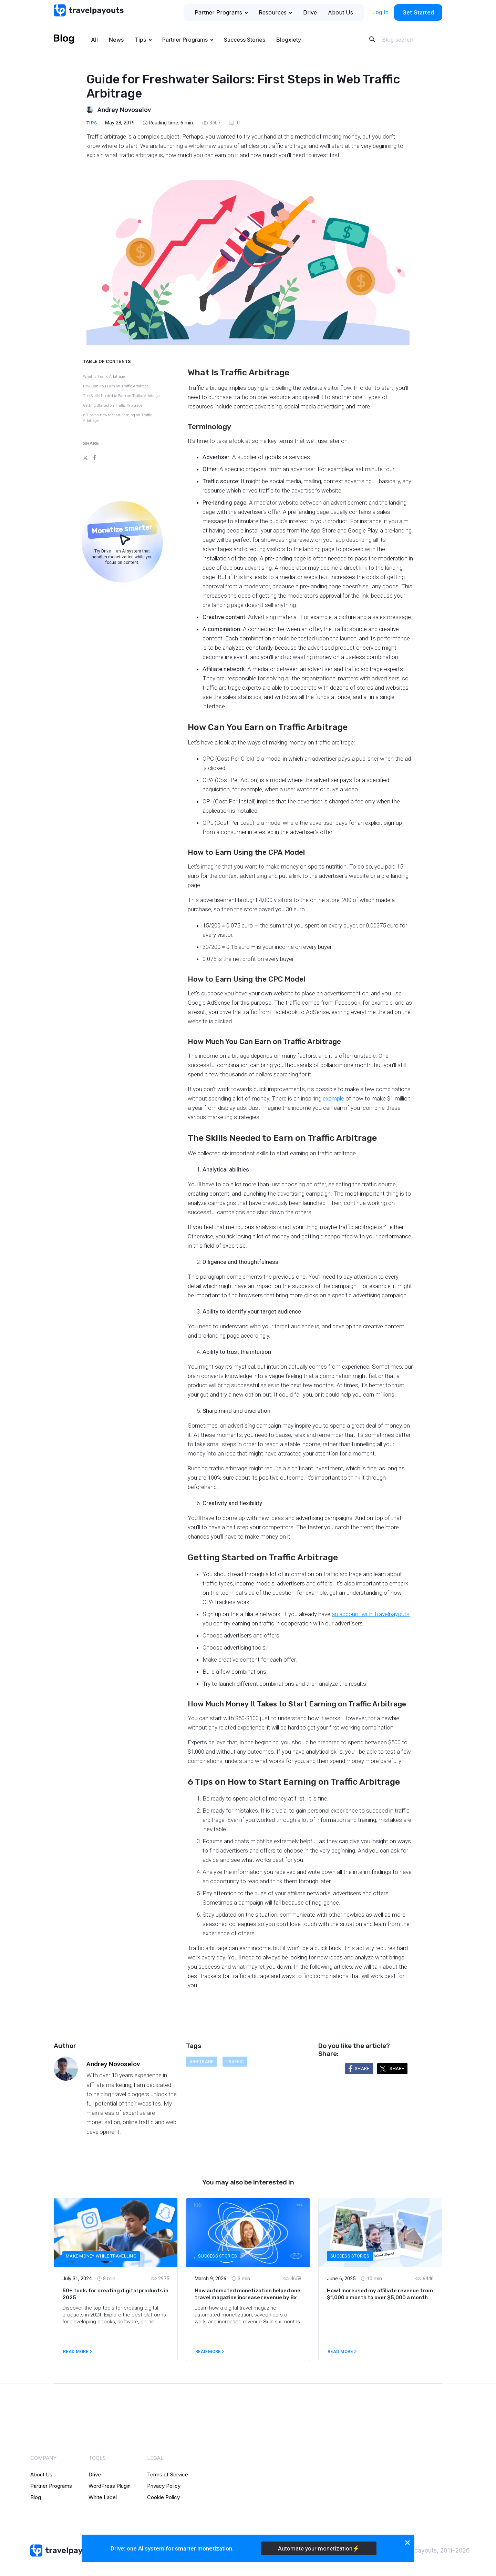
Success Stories (244, 39)
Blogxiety (288, 39)
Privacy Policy (163, 2486)
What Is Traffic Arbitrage (104, 376)
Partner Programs (221, 12)
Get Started (418, 12)
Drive (310, 12)
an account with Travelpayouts (371, 1614)
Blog (35, 2497)
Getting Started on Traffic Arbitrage (112, 405)
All (94, 39)
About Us (340, 12)
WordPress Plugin (110, 2486)
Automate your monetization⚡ (319, 2548)
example (333, 1098)
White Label (103, 2497)
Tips (140, 39)
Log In (380, 12)
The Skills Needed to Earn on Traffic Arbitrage (121, 396)
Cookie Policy (163, 2497)
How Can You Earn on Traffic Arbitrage (115, 386)
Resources (275, 12)
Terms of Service (167, 2474)
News (116, 39)
